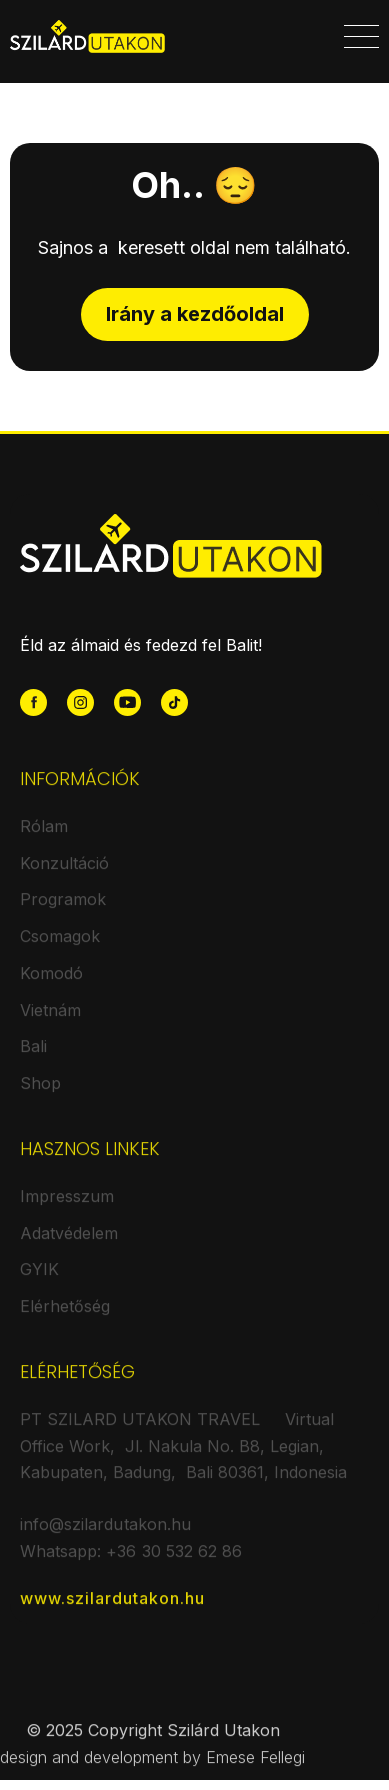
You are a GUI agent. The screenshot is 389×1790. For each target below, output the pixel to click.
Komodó (51, 984)
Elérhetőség (65, 1317)
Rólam (44, 837)
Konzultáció (64, 874)
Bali (33, 1057)
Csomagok (60, 947)
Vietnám (50, 1021)
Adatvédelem (69, 1243)
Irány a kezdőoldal (195, 314)
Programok (63, 910)
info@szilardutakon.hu (105, 1535)
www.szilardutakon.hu (112, 1608)
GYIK (39, 1280)
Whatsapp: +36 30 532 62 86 (131, 1562)
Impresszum (67, 1207)
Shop (40, 1094)
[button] (361, 36)
